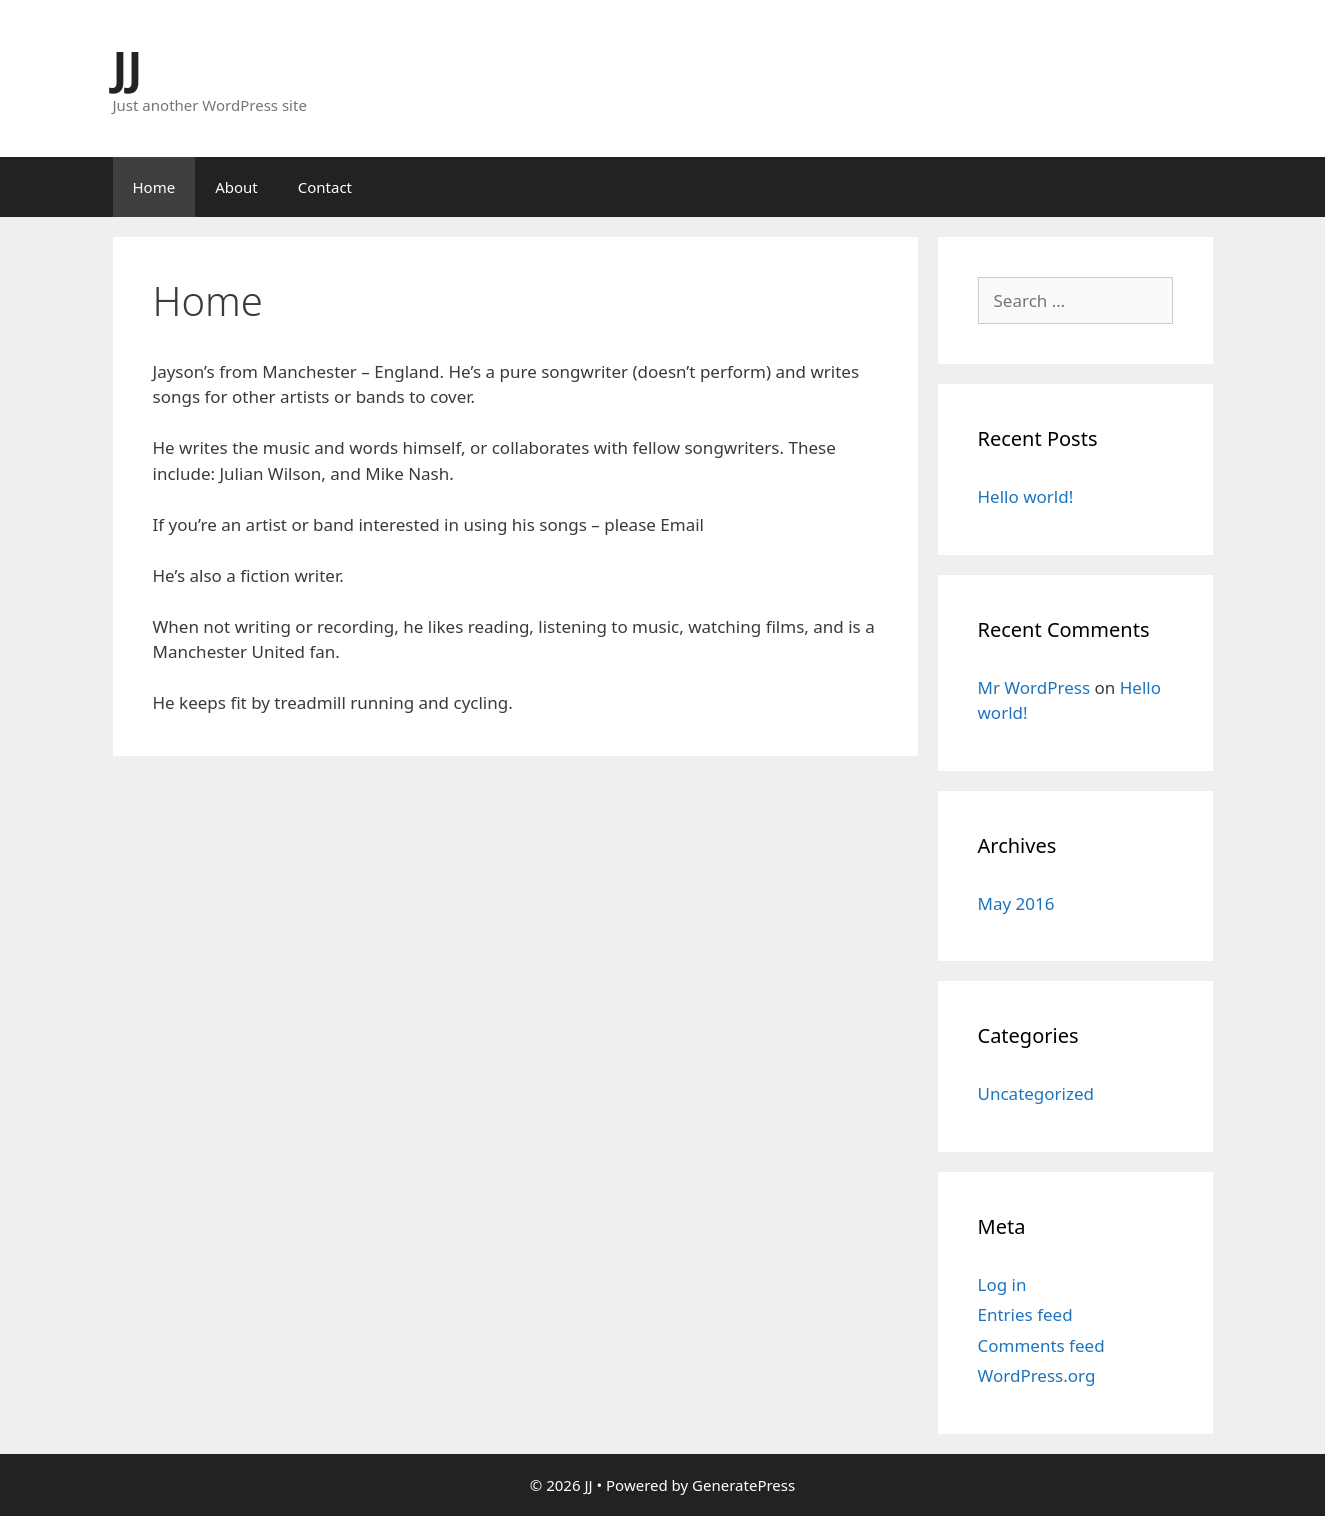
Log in (1002, 1284)
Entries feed (1025, 1314)
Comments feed (1041, 1345)
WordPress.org (1037, 1375)
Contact (325, 187)
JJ (128, 66)
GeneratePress (743, 1485)
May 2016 (1016, 903)
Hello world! (1026, 496)
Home (154, 187)
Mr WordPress (1034, 687)
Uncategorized (1036, 1093)
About (236, 187)
